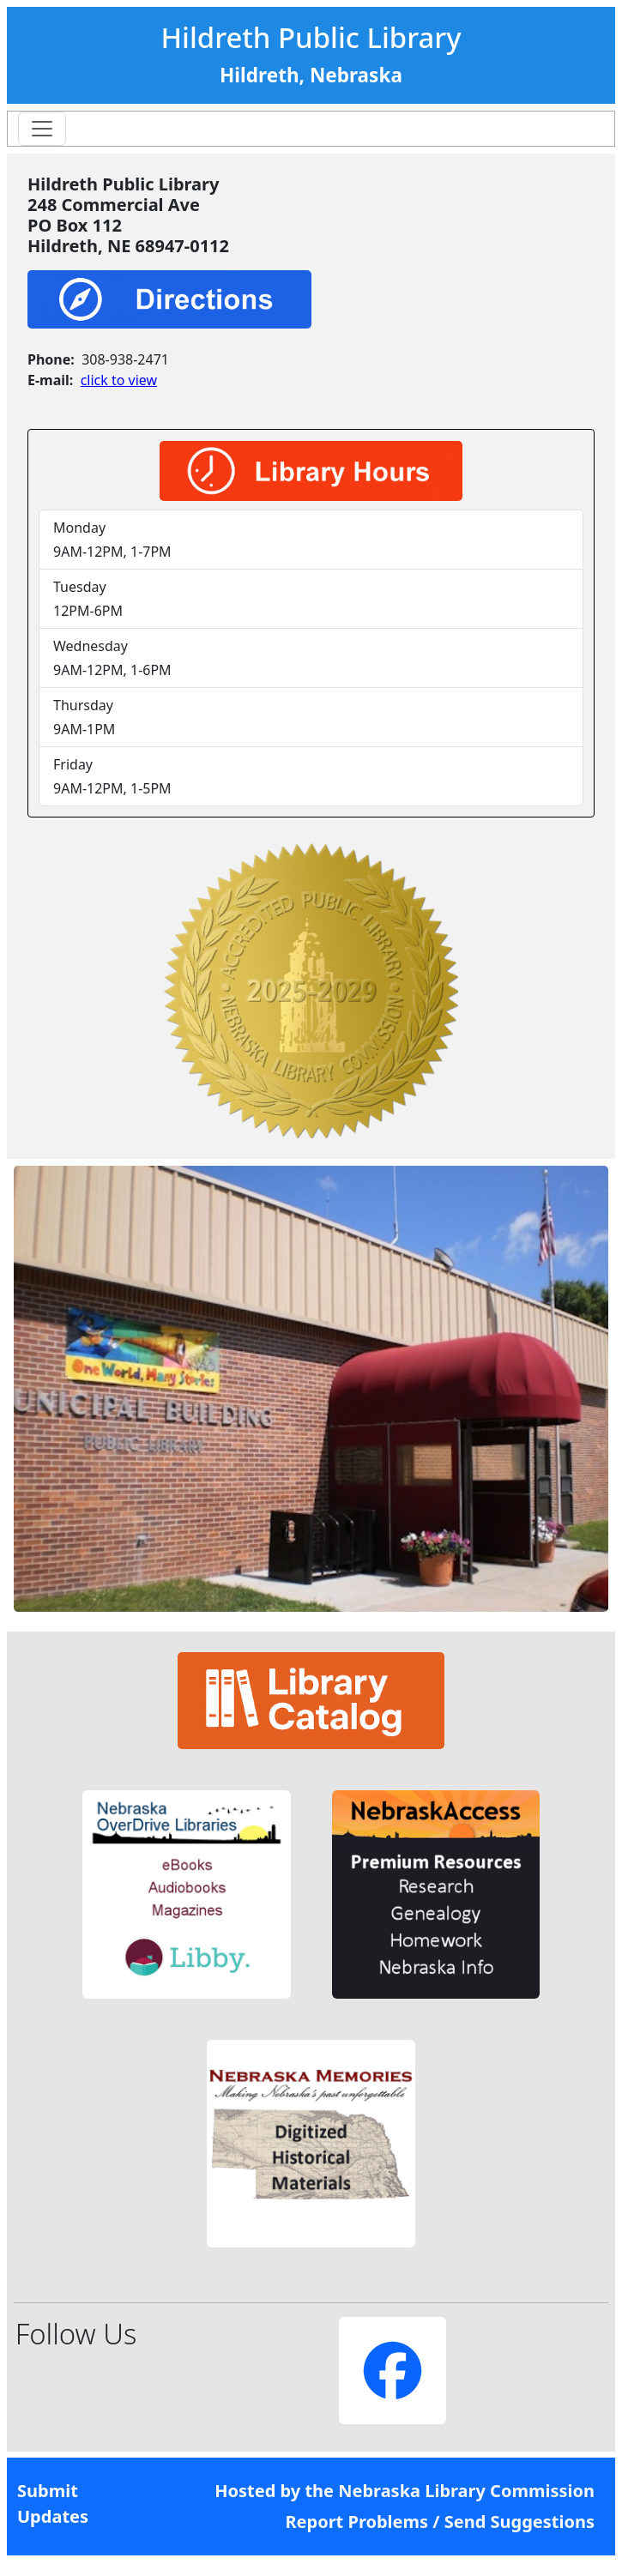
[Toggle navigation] (42, 129)
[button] (186, 1894)
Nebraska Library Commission (466, 2490)
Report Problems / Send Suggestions (440, 2521)
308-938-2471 (125, 359)
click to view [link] (119, 380)
